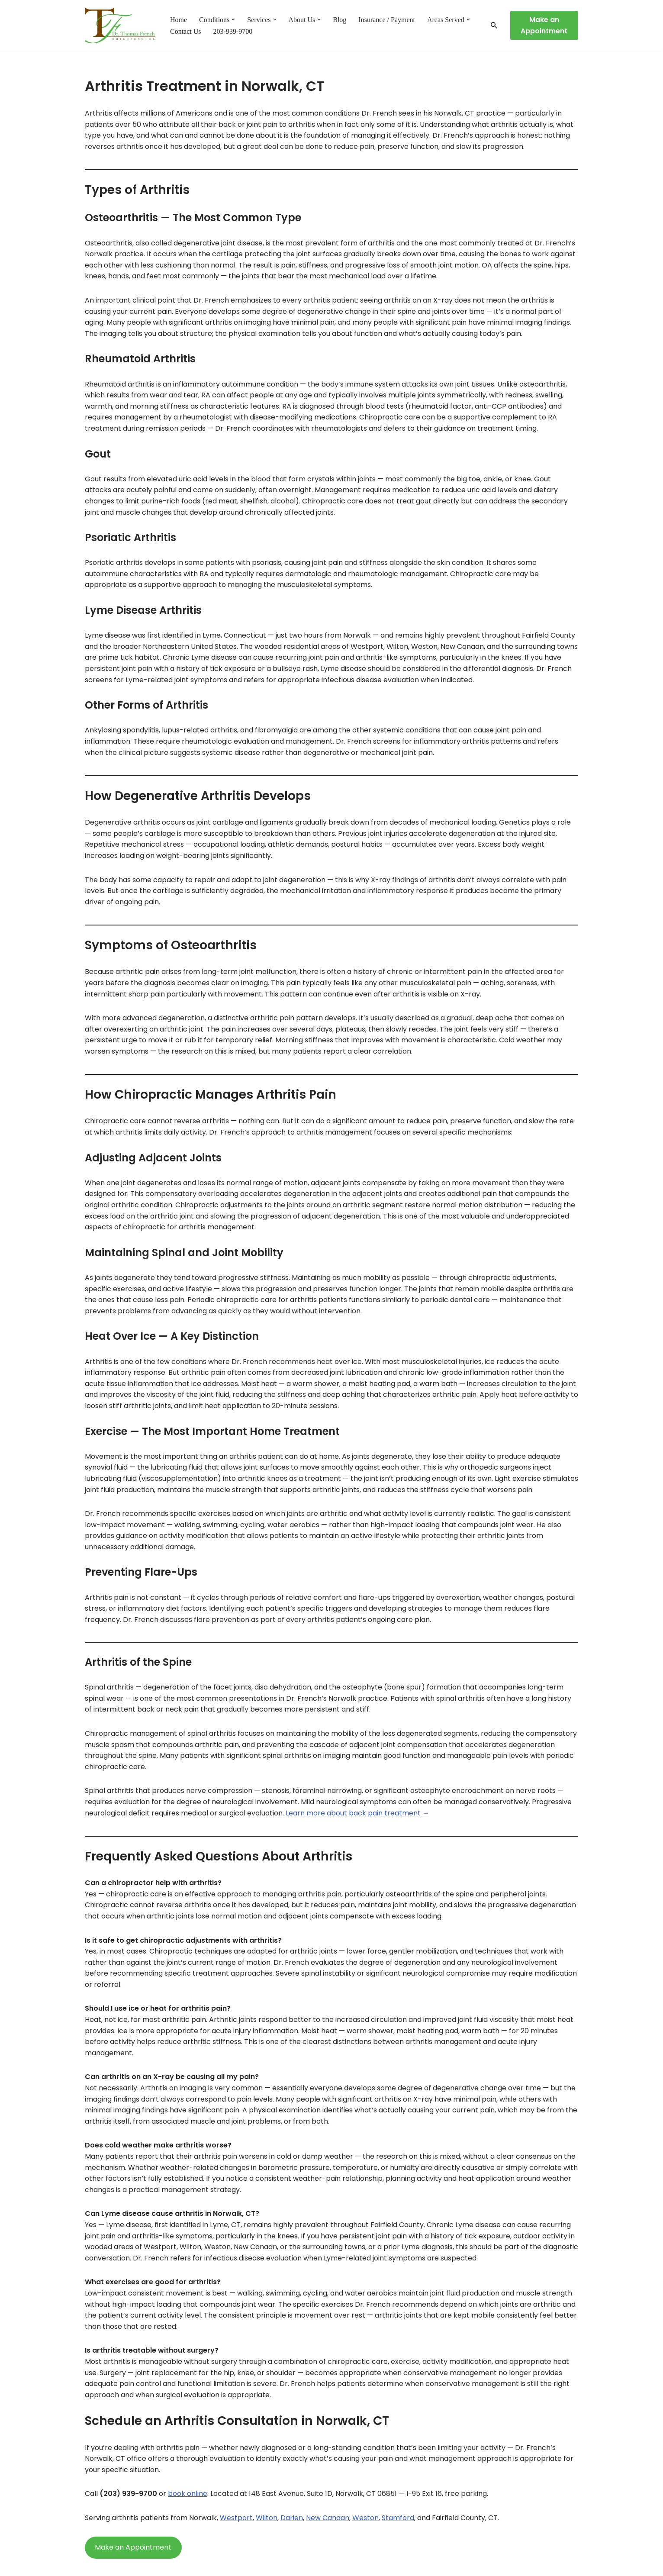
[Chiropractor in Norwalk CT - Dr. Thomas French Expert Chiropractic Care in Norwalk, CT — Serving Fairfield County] (120, 25)
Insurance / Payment (386, 19)
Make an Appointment (544, 25)
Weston (365, 2518)
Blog (339, 19)
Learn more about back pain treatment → (357, 1813)
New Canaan (327, 2518)
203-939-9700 (233, 31)
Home (178, 19)
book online (187, 2494)
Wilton (266, 2518)
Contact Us (185, 31)
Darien (291, 2518)
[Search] (494, 25)
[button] (233, 19)
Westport (236, 2518)
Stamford (398, 2518)
